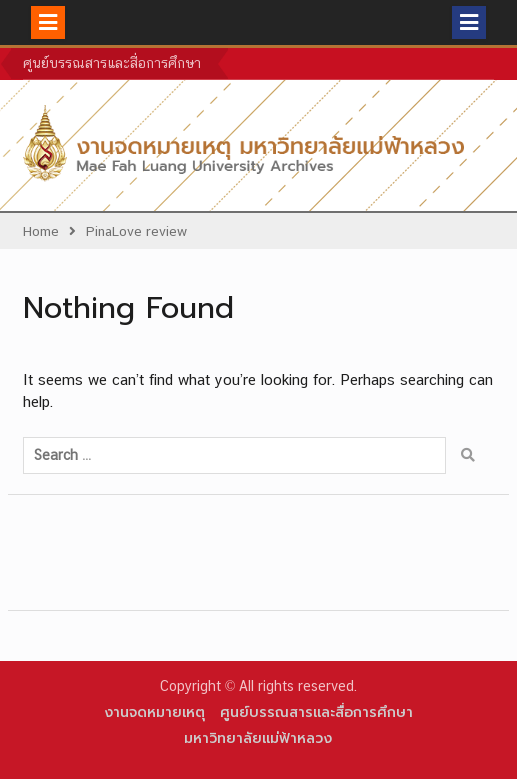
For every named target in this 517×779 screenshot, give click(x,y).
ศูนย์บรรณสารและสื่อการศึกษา (112, 63)
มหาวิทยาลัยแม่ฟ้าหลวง (258, 738)
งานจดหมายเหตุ (154, 712)
